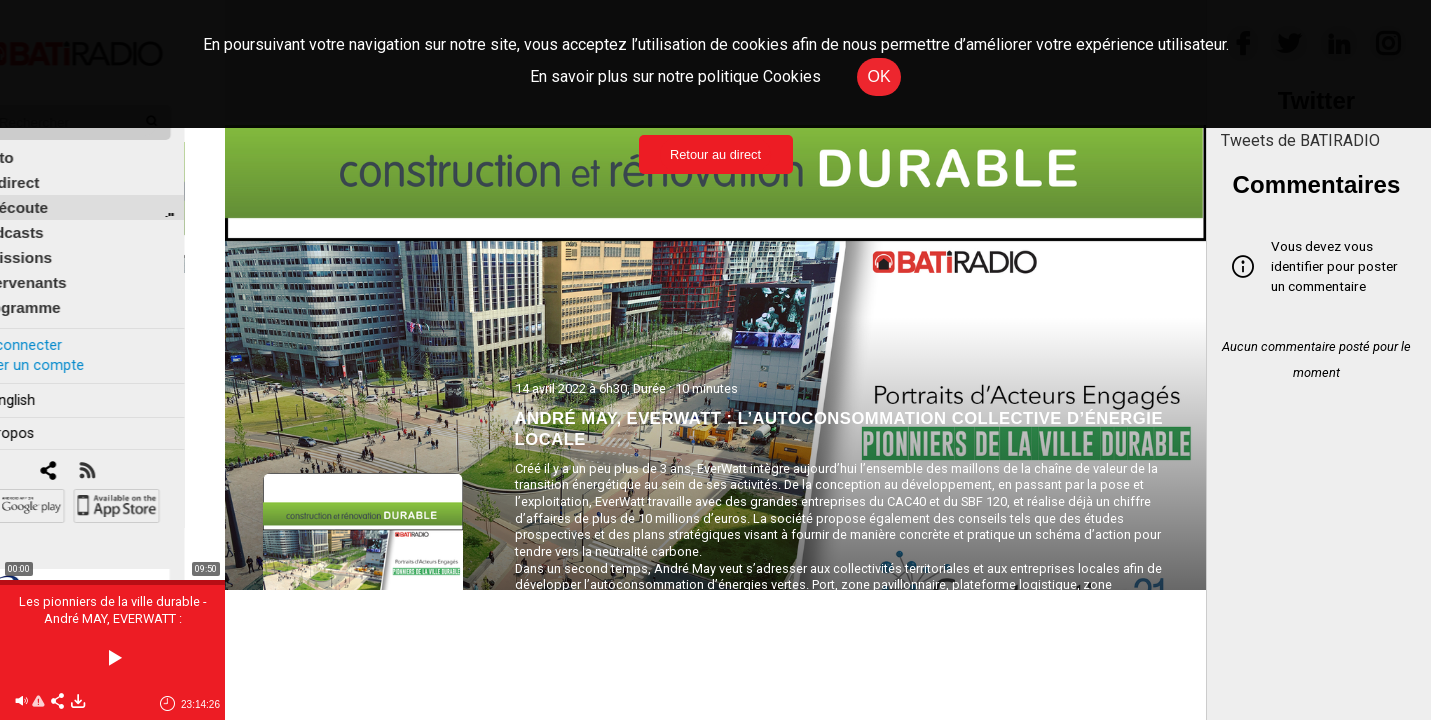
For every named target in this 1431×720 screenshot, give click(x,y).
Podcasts (50, 216)
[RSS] (127, 455)
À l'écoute (52, 191)
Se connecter (58, 328)
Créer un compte (69, 348)
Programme (58, 291)
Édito (35, 141)
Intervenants (61, 266)
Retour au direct (715, 154)
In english (44, 383)
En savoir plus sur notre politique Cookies (675, 76)
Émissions (54, 241)
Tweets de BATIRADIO (1300, 140)
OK (878, 76)
